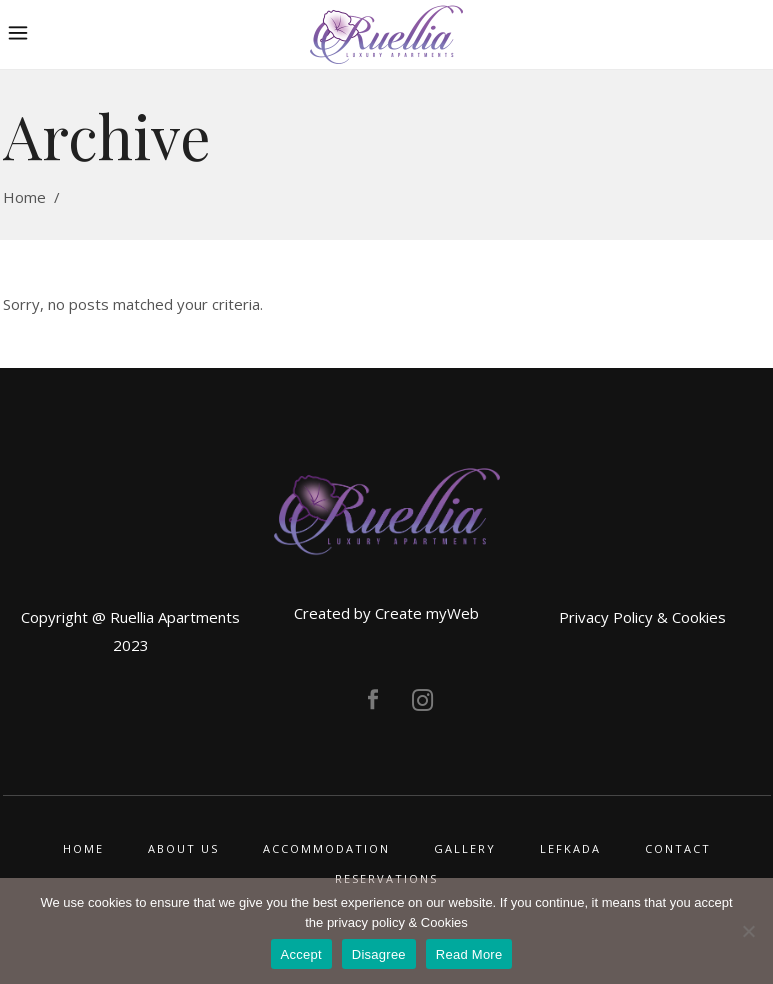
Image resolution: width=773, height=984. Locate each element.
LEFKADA (570, 848)
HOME (83, 848)
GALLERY (465, 848)
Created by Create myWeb (386, 613)
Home (24, 197)
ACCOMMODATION (326, 848)
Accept (301, 954)
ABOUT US (183, 848)
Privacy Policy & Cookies (642, 617)
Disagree (379, 954)
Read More (469, 954)
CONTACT (678, 848)
